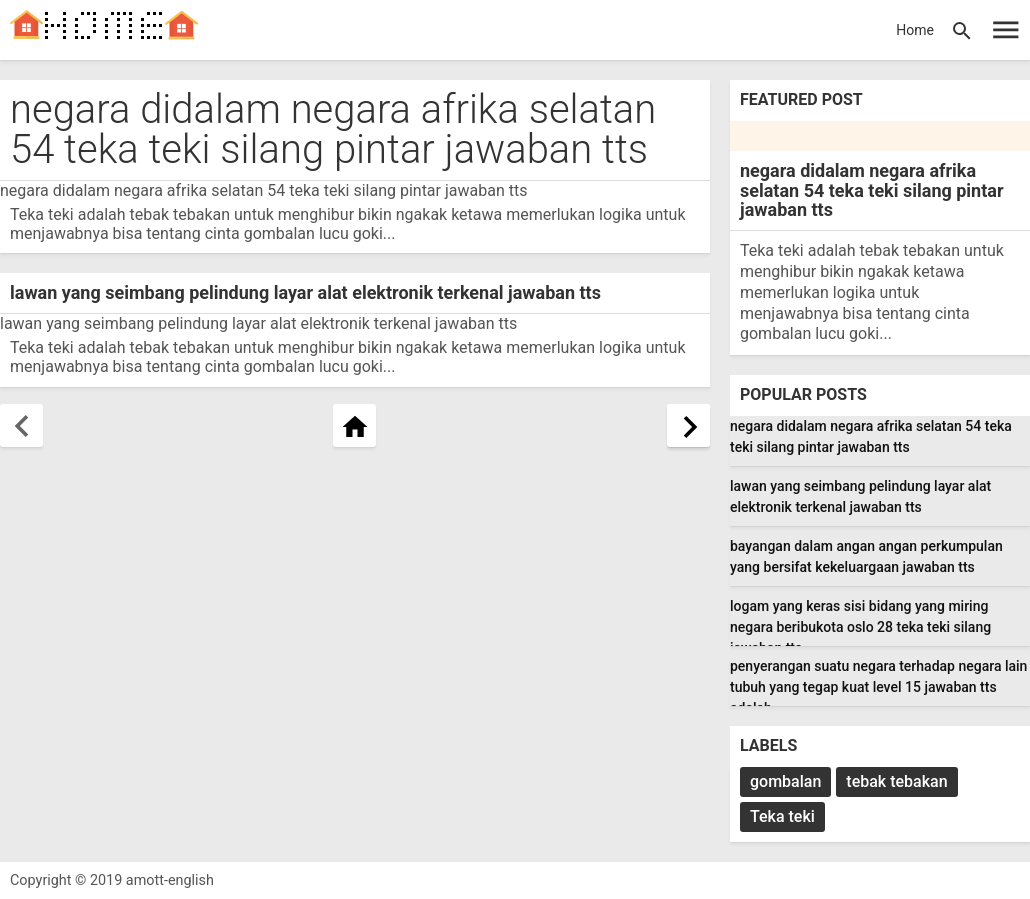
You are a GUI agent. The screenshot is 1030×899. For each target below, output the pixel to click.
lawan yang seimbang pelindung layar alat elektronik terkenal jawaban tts (305, 292)
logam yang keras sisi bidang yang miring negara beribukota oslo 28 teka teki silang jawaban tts (860, 627)
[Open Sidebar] (1006, 30)
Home (915, 30)
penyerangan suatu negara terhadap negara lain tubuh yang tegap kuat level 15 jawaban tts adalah (878, 687)
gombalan (785, 781)
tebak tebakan (896, 781)
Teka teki (782, 816)
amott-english (170, 880)
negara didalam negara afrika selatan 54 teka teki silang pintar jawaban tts (333, 129)
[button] (962, 30)
